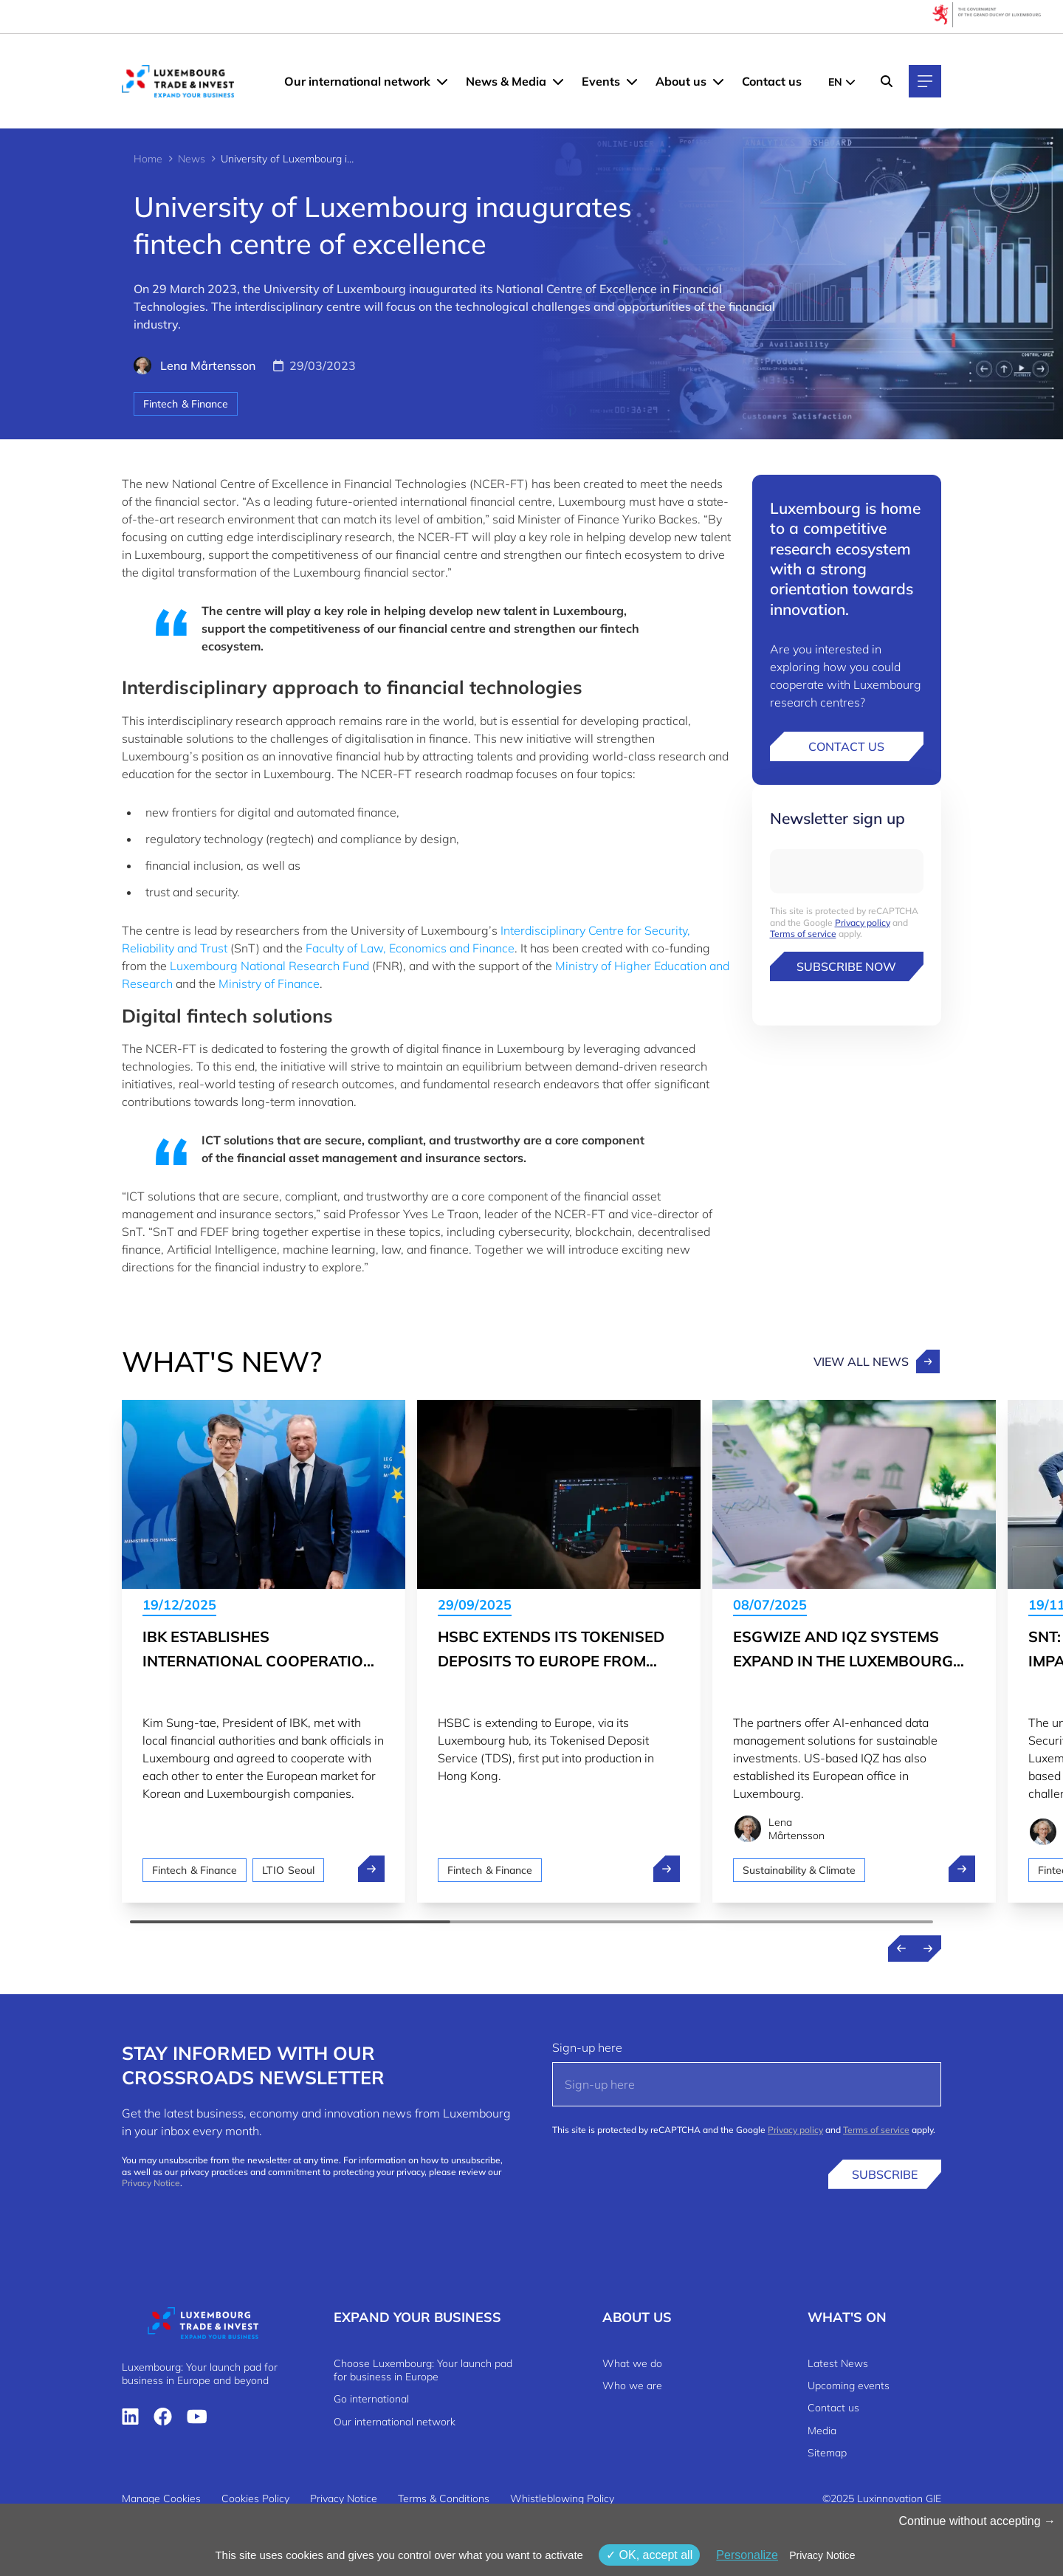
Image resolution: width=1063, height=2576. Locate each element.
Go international (371, 2398)
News (191, 158)
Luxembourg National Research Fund (269, 965)
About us (681, 81)
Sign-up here (587, 2047)
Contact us (772, 81)
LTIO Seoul (288, 1870)
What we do (632, 2363)
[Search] (886, 81)
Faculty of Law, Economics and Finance (410, 948)
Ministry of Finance (269, 983)
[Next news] (928, 1948)
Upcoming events (849, 2385)
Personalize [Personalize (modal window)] (747, 2555)
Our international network (357, 81)
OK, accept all (649, 2555)
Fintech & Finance (185, 404)
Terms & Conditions (443, 2498)
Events (601, 81)
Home (148, 158)
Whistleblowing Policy (562, 2498)
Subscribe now (846, 966)
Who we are (632, 2385)
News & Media (506, 81)
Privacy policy (862, 922)
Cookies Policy (255, 2498)
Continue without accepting (977, 2521)
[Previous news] (901, 1948)
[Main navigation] (925, 81)
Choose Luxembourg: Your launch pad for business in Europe (423, 2370)
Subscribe (885, 2174)
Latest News (838, 2363)
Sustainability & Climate (799, 1870)
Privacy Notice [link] (822, 2555)
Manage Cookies (161, 2498)
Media (822, 2430)
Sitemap (827, 2452)
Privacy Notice (151, 2182)
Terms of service (803, 933)
